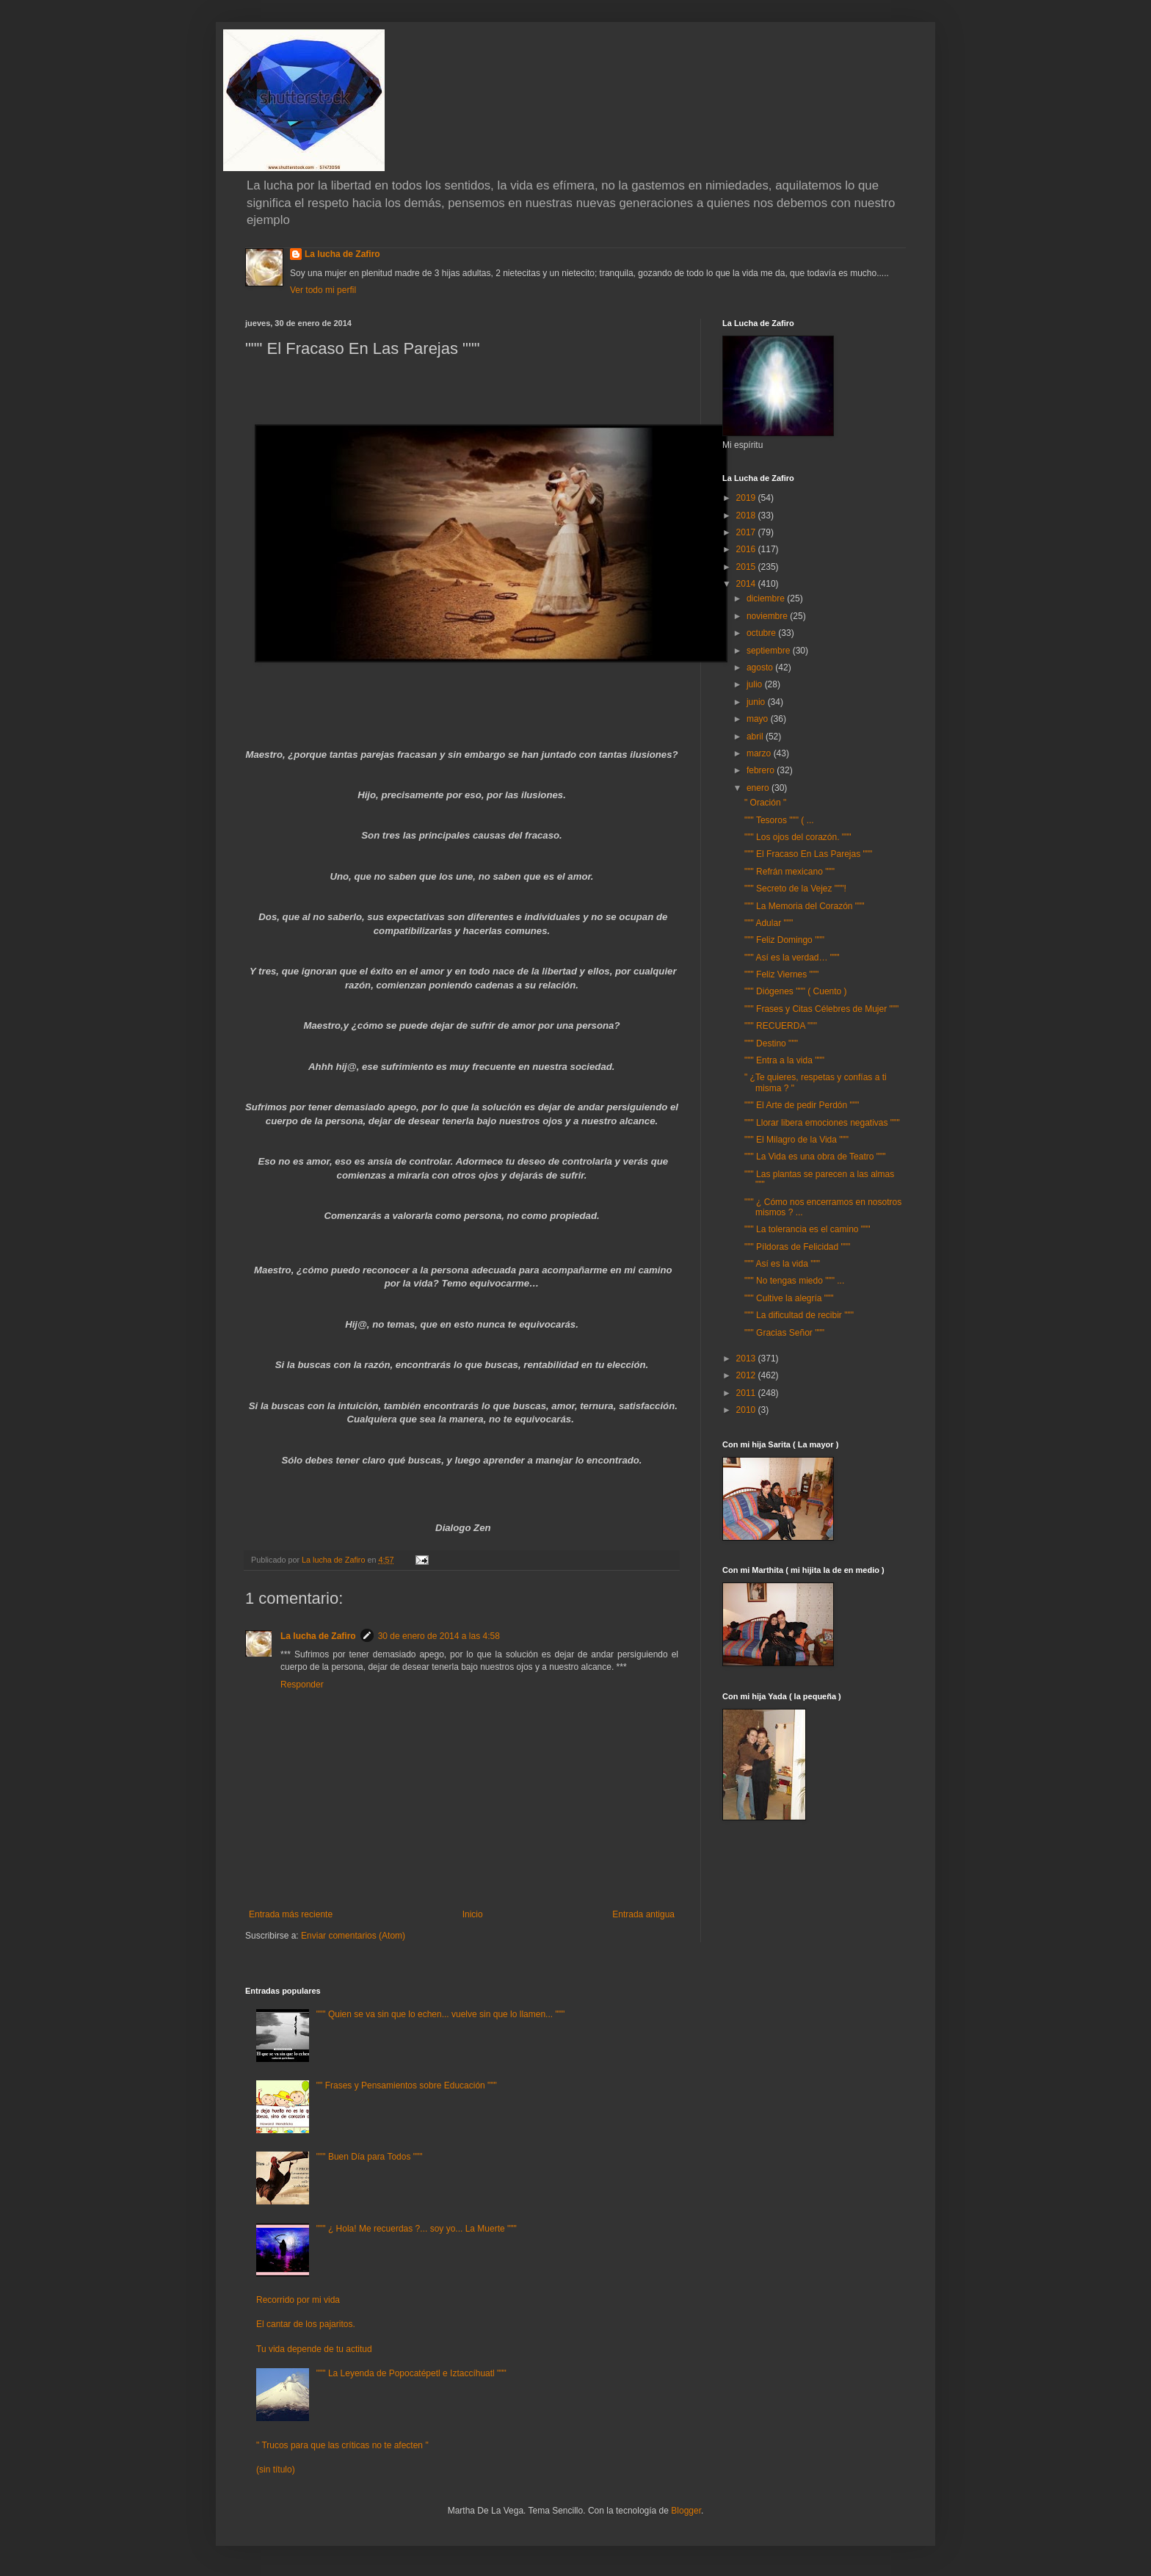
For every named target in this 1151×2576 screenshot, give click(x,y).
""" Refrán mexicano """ (789, 871)
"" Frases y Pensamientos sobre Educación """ (406, 2085)
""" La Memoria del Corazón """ (804, 906)
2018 (747, 515)
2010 (747, 1410)
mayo (759, 719)
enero (759, 788)
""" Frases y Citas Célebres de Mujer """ (821, 1009)
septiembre (770, 650)
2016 (747, 549)
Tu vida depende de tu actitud (314, 2349)
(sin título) (275, 2469)
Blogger (686, 2511)
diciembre (767, 598)
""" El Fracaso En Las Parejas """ (808, 854)
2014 (747, 584)
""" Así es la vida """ (782, 1264)
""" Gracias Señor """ (784, 1333)
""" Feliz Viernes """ (781, 974)
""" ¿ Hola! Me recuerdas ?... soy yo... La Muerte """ (416, 2229)
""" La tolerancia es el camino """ (807, 1229)
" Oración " (765, 802)
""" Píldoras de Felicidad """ (797, 1247)
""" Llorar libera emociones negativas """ (822, 1123)
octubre (762, 633)
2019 (747, 498)
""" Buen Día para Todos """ (369, 2157)
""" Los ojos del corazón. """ (798, 837)
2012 (747, 1375)
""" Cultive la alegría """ (789, 1298)
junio (757, 702)
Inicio (472, 1914)
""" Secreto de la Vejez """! (795, 888)
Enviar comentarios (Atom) (353, 1936)
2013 (747, 1358)
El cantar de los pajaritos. (305, 2324)
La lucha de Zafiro (342, 254)
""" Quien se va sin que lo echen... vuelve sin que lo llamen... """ (440, 2014)
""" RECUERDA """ (780, 1026)
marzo (760, 753)
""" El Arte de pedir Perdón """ (801, 1105)
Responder (302, 1684)
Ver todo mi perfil (323, 290)
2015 (747, 567)
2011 (747, 1393)
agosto (761, 667)
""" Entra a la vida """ (784, 1060)
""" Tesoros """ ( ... (779, 820)
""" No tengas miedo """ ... (794, 1281)
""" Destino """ (771, 1043)
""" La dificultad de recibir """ (799, 1315)
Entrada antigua (643, 1914)
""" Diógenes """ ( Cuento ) (795, 991)
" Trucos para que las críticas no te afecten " (342, 2445)
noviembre (768, 616)
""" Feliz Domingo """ (784, 940)
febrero (762, 770)
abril (756, 736)
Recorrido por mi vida (298, 2300)
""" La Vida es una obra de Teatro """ (815, 1156)
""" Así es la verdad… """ (792, 957)
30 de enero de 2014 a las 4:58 (439, 1636)
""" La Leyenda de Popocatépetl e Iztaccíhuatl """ (411, 2373)
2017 (747, 532)
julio (756, 684)
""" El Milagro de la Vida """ (796, 1140)
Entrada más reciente (291, 1914)
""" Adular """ (768, 923)
